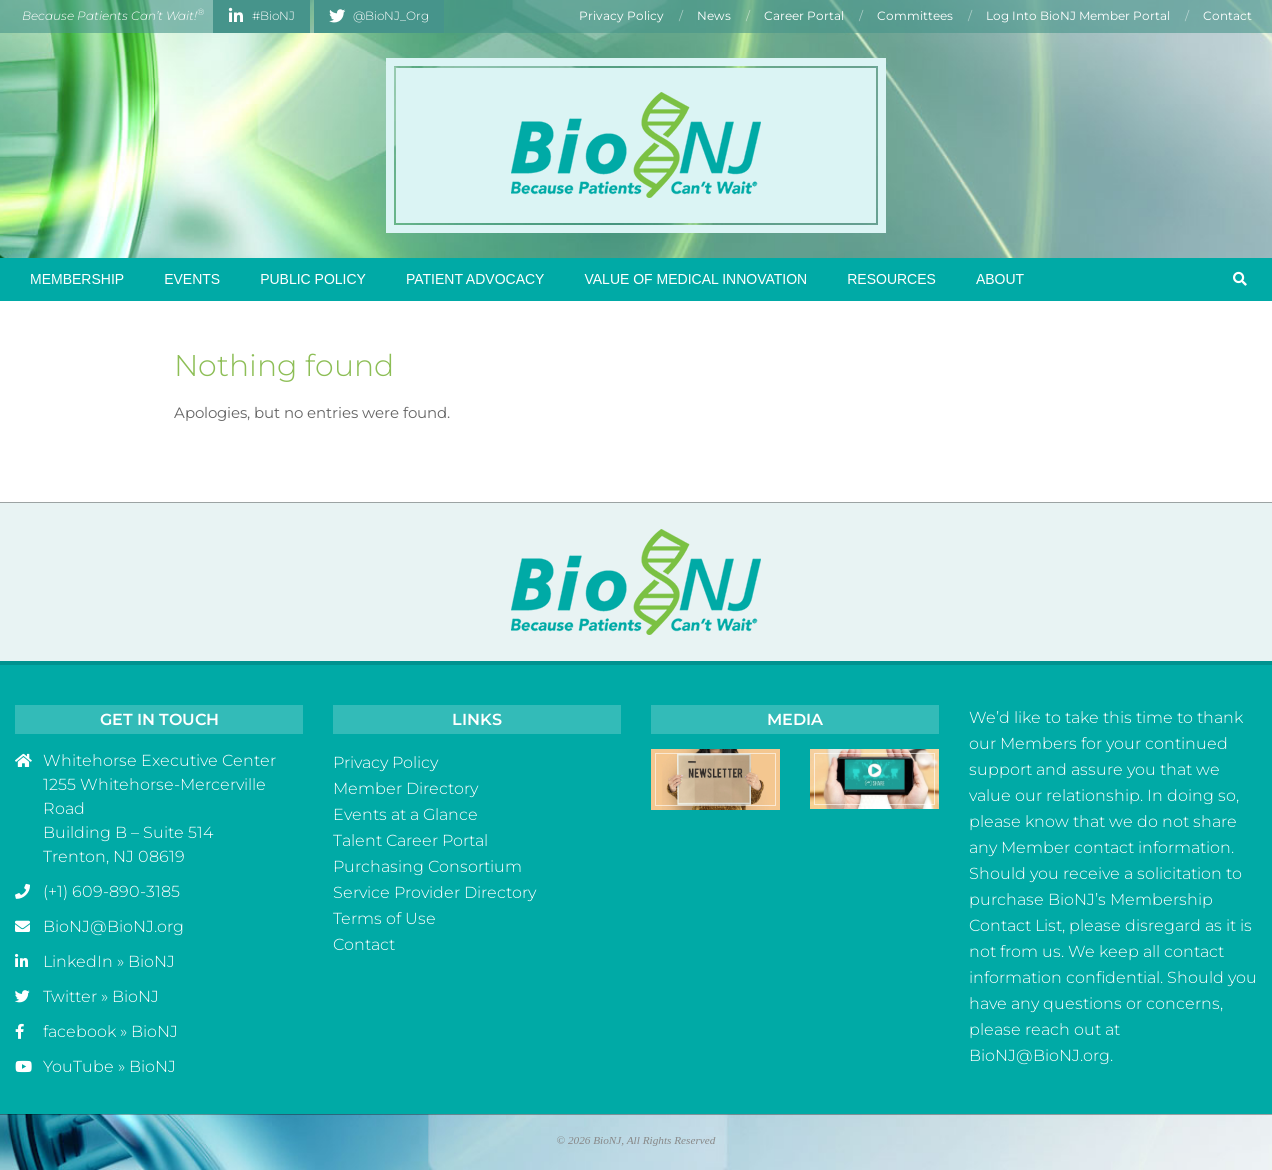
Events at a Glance (405, 814)
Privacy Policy (385, 762)
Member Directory (405, 788)
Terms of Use (384, 918)
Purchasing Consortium (427, 866)
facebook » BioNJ (110, 1031)
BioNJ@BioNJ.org (113, 926)
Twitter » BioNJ (101, 996)
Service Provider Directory (434, 892)
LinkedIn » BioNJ (109, 961)
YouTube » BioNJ (109, 1066)
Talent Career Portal (410, 840)
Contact (364, 944)
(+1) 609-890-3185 (111, 891)
